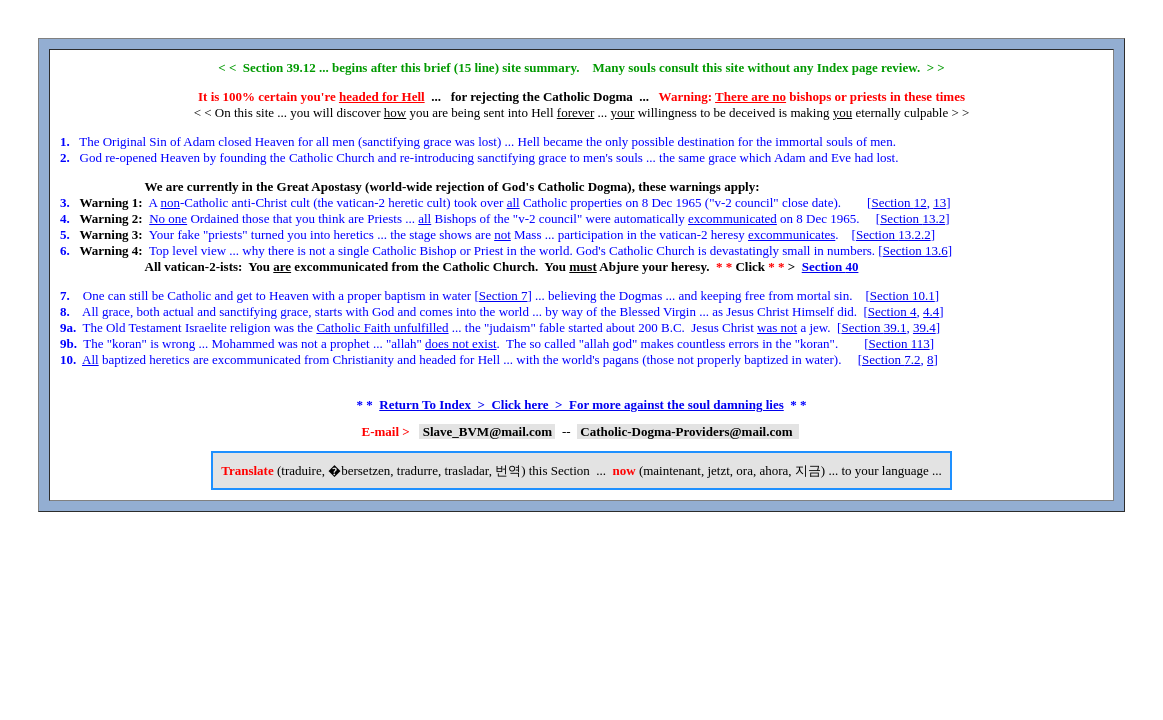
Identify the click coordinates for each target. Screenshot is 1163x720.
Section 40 (830, 266)
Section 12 (898, 202)
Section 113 (898, 343)
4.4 (931, 311)
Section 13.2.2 (893, 234)
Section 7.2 (891, 359)
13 (939, 202)
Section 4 (892, 311)
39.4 (924, 327)
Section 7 (503, 295)
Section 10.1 (902, 295)
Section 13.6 (915, 250)
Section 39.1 (873, 327)
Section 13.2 (912, 218)
